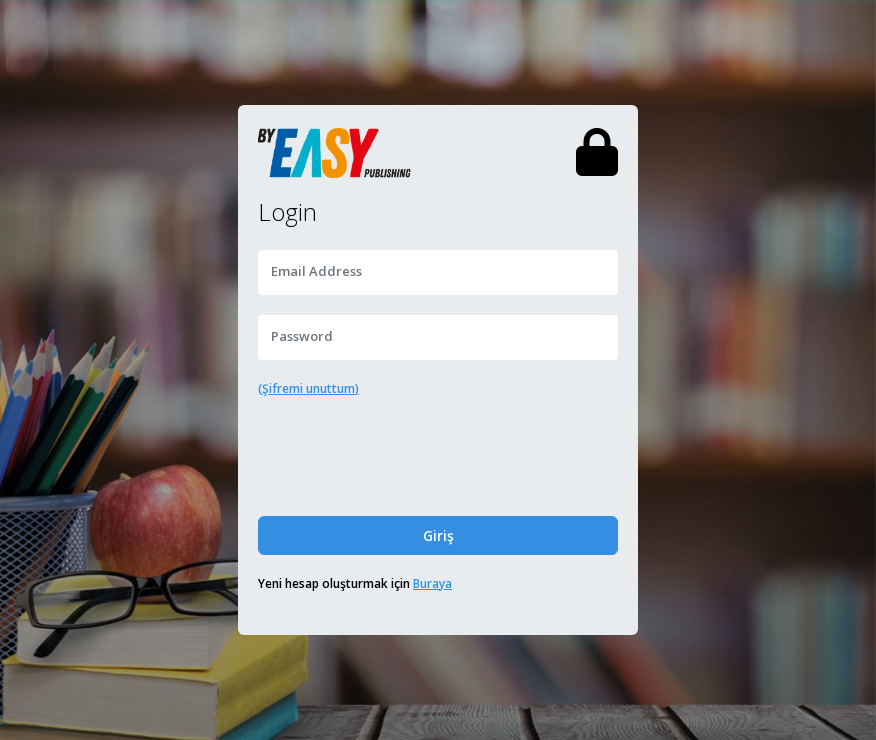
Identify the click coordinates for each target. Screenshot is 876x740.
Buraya (432, 583)
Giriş (438, 535)
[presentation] (438, 457)
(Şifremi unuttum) (308, 388)
